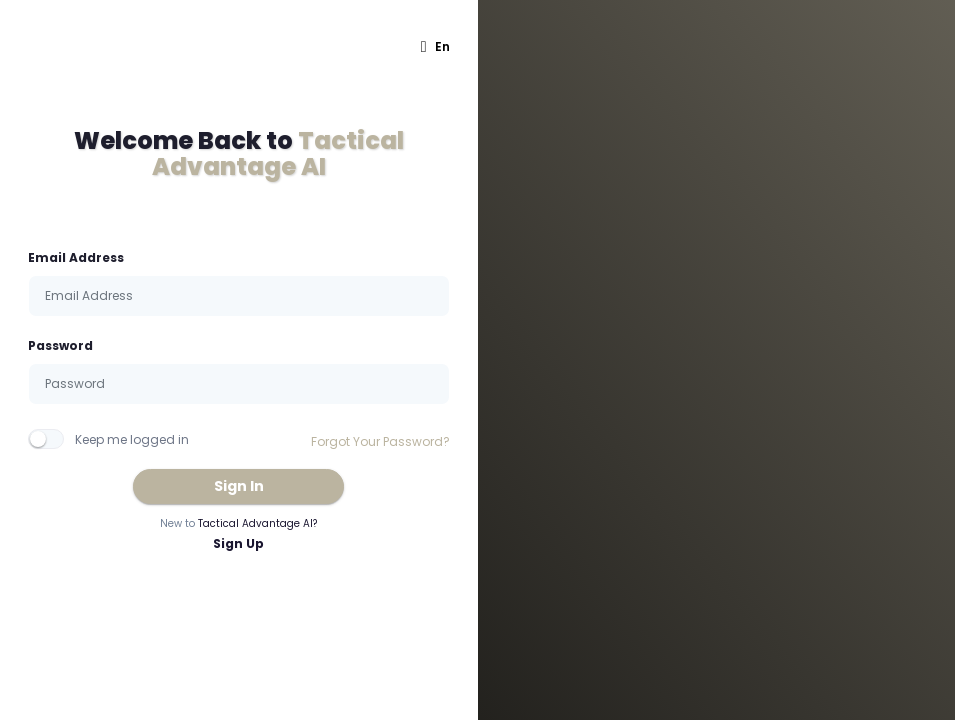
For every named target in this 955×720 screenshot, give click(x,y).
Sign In (239, 486)
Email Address (76, 257)
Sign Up (238, 543)
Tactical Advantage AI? (257, 523)
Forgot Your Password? (380, 441)
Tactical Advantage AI (278, 153)
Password (60, 345)
